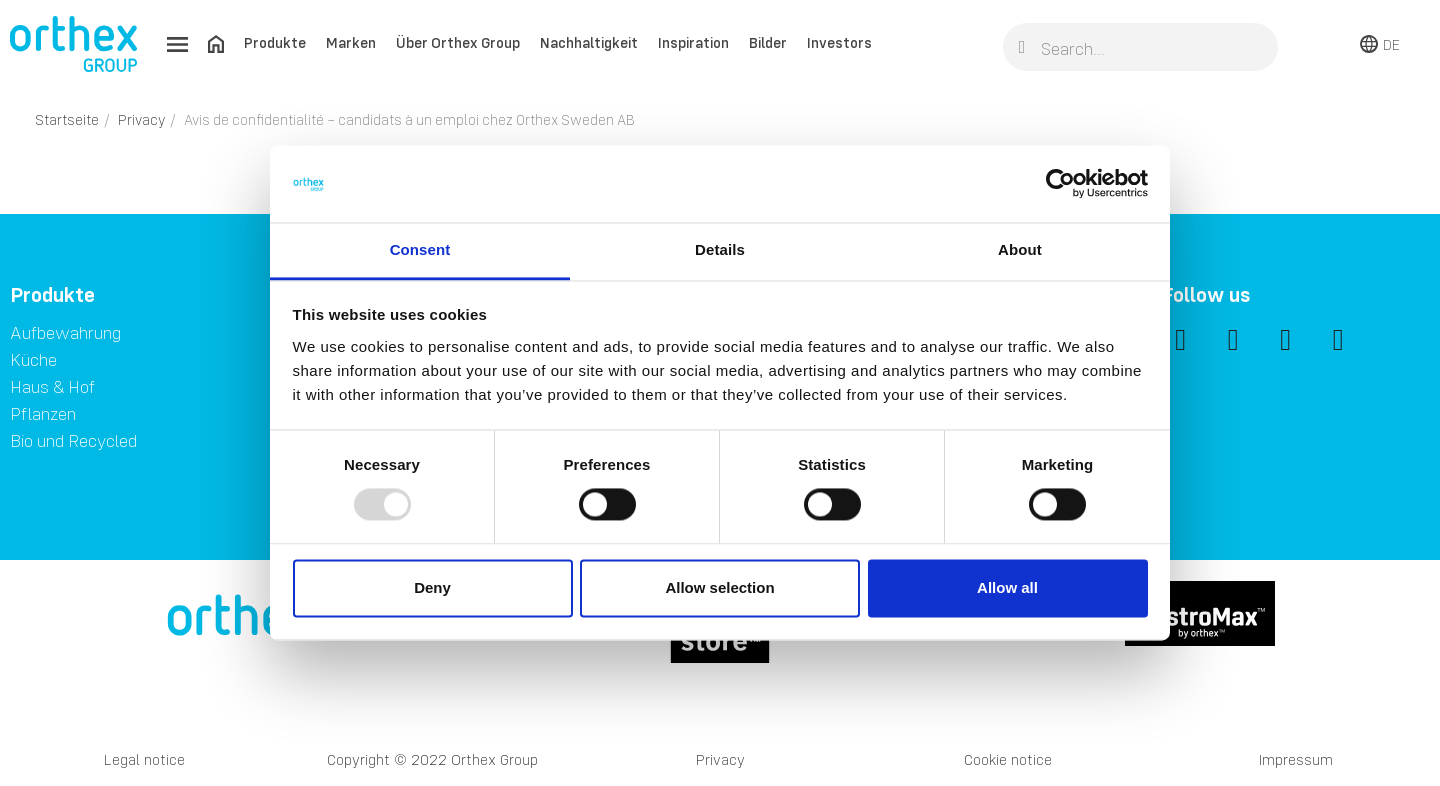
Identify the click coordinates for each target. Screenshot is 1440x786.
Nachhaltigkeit (589, 42)
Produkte (275, 42)
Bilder (768, 42)
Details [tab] (720, 249)
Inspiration (693, 42)
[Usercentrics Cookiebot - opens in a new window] (1060, 184)
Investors (839, 42)
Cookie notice (1008, 759)
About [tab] (1020, 249)
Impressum (1296, 759)
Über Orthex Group (458, 42)
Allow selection (719, 587)
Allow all (1007, 587)
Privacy (720, 759)
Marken (351, 42)
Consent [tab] (420, 249)
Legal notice (144, 759)
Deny (432, 587)
